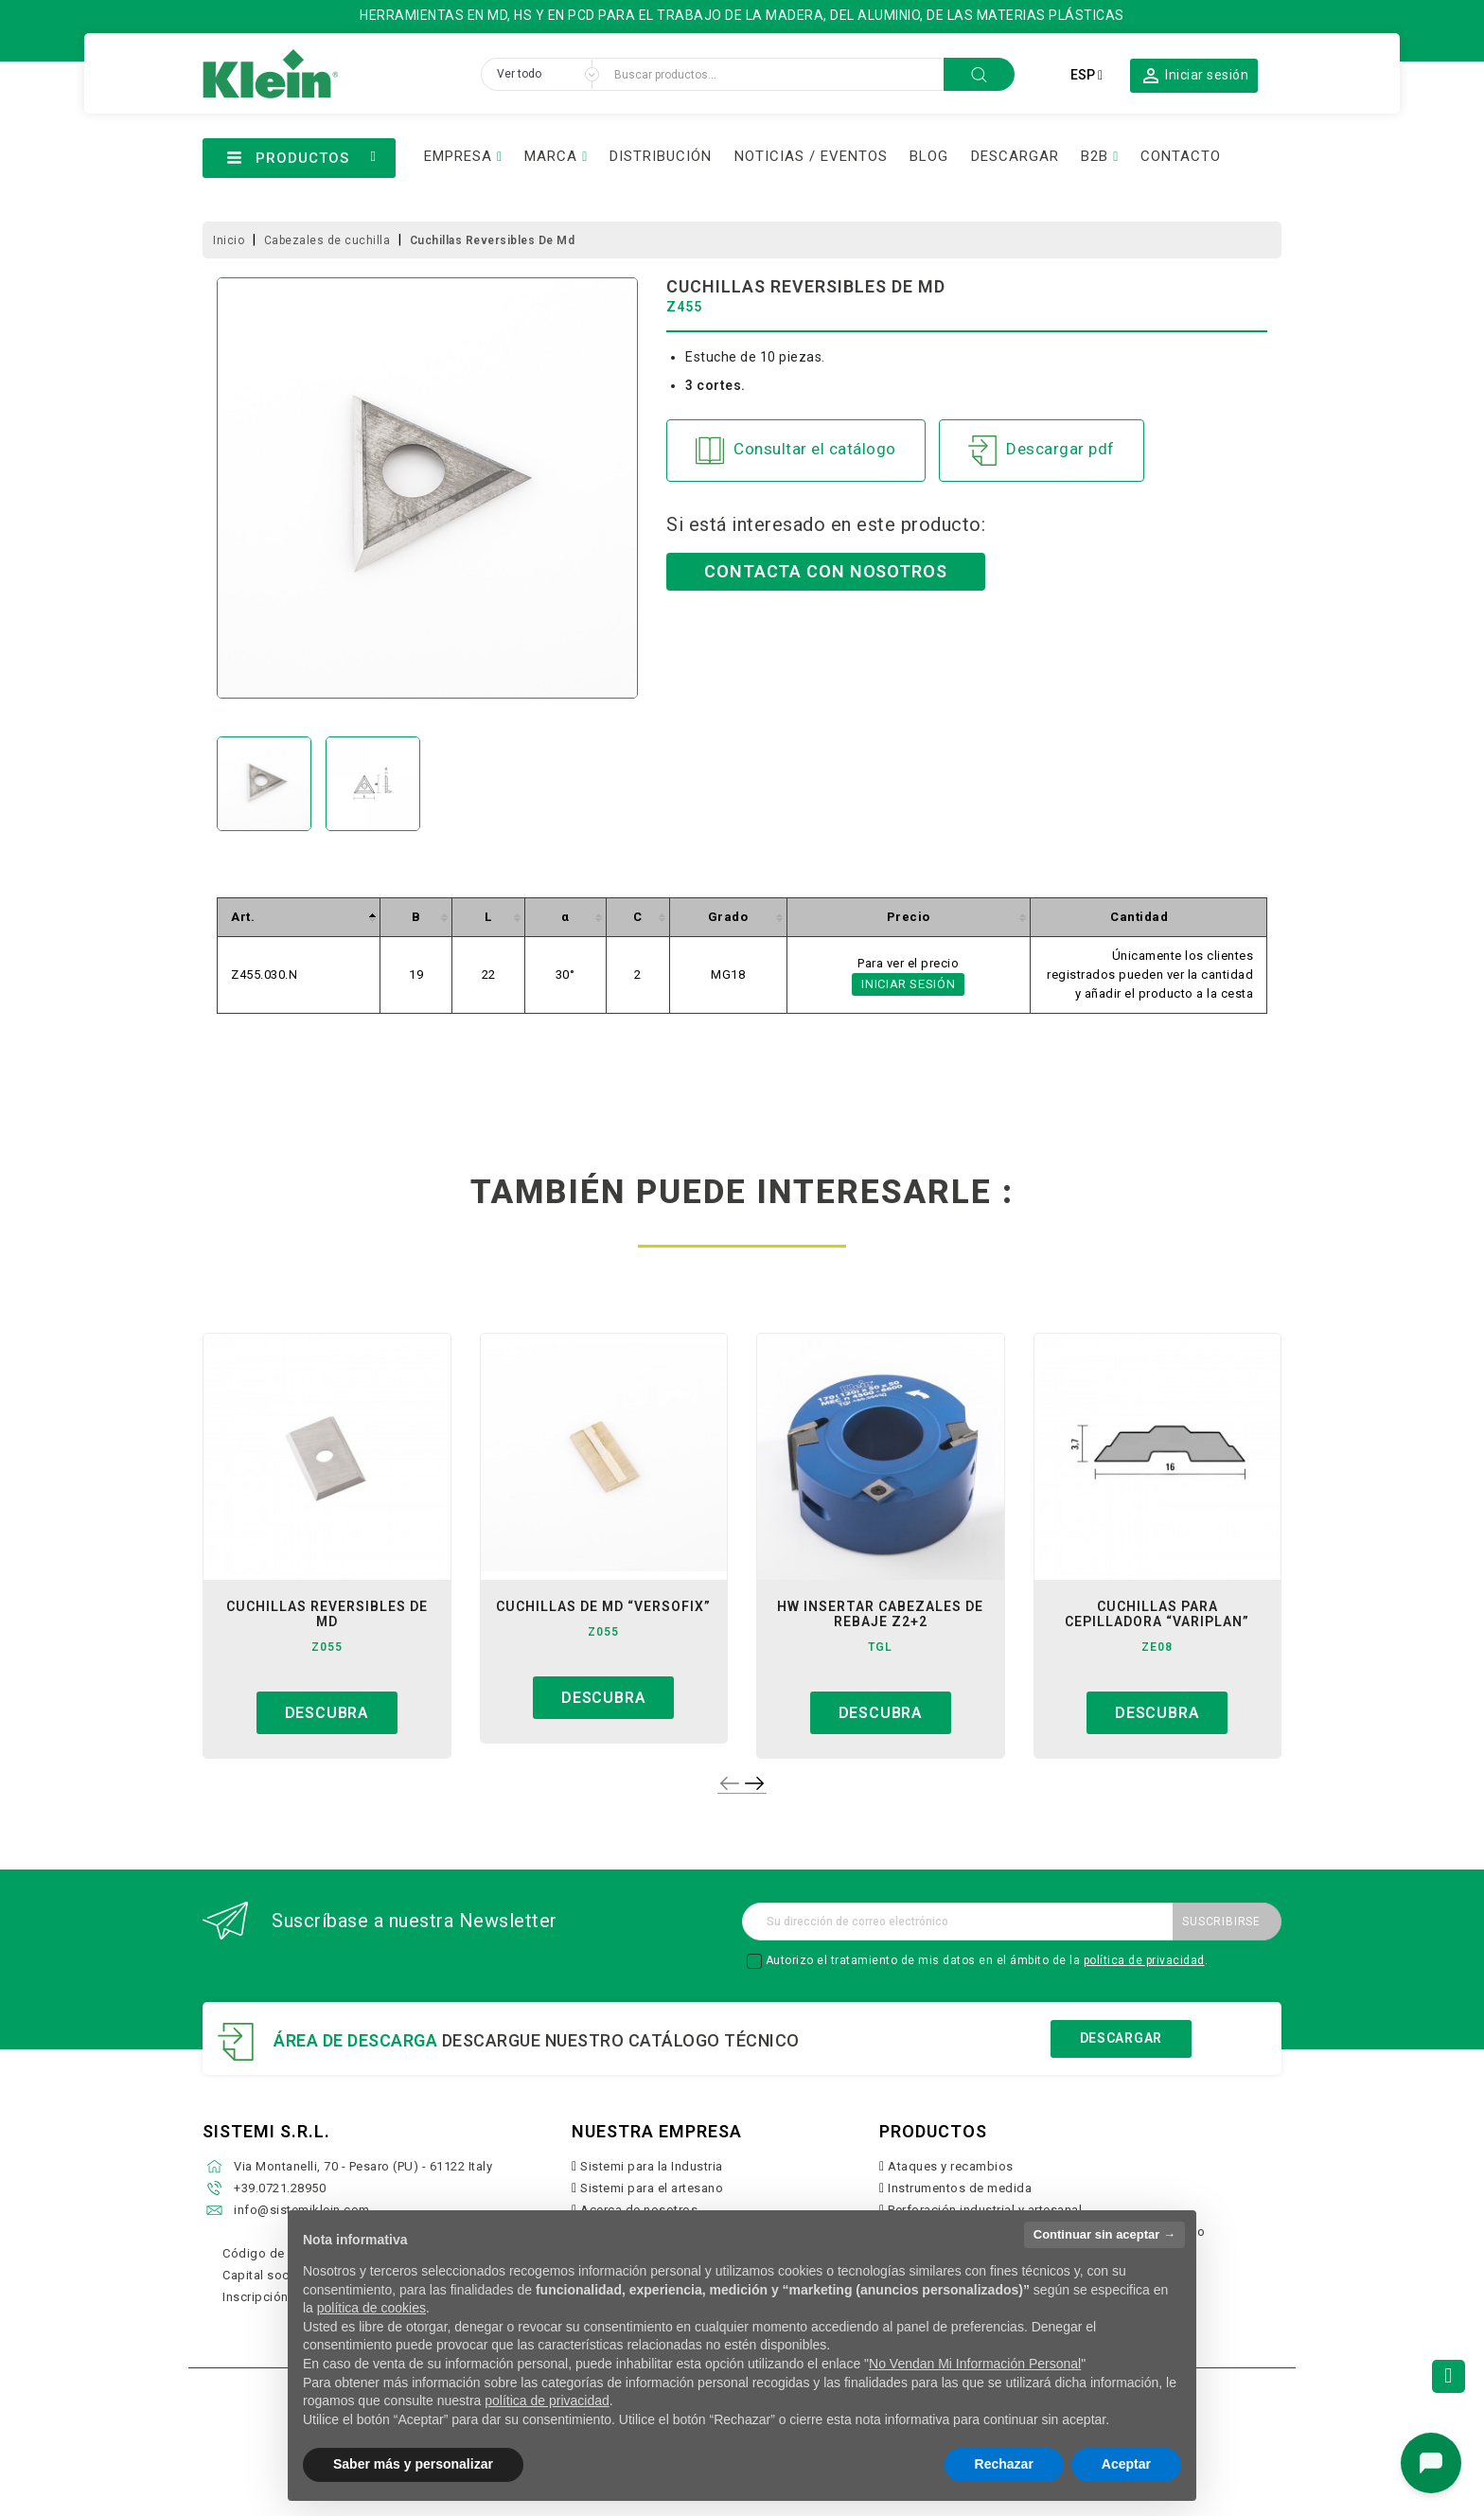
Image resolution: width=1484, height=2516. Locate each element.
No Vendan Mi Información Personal (975, 2363)
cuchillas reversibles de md (327, 1614)
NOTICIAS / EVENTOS (811, 156)
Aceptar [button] (1126, 2464)
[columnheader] (299, 917)
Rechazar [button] (1004, 2464)
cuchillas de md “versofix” (603, 1606)
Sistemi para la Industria (651, 2166)
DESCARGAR (1015, 156)
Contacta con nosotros (825, 571)
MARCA (550, 156)
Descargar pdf (1041, 451)
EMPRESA (458, 156)
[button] (1194, 74)
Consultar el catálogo (796, 451)
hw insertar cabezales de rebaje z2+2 (880, 1614)
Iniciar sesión (908, 984)
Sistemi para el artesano (651, 2188)
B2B (1094, 156)
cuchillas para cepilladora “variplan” (1157, 1614)
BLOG (929, 156)
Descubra (327, 1713)
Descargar (1121, 2038)
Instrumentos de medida (960, 2188)
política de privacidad (1144, 1960)
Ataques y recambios (951, 2166)
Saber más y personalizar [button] (413, 2464)
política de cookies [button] (371, 2307)
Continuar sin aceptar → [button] (1104, 2234)
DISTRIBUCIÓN (661, 156)
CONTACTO (1180, 156)
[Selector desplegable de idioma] (1086, 74)
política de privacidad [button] (547, 2400)
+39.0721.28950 (280, 2188)
